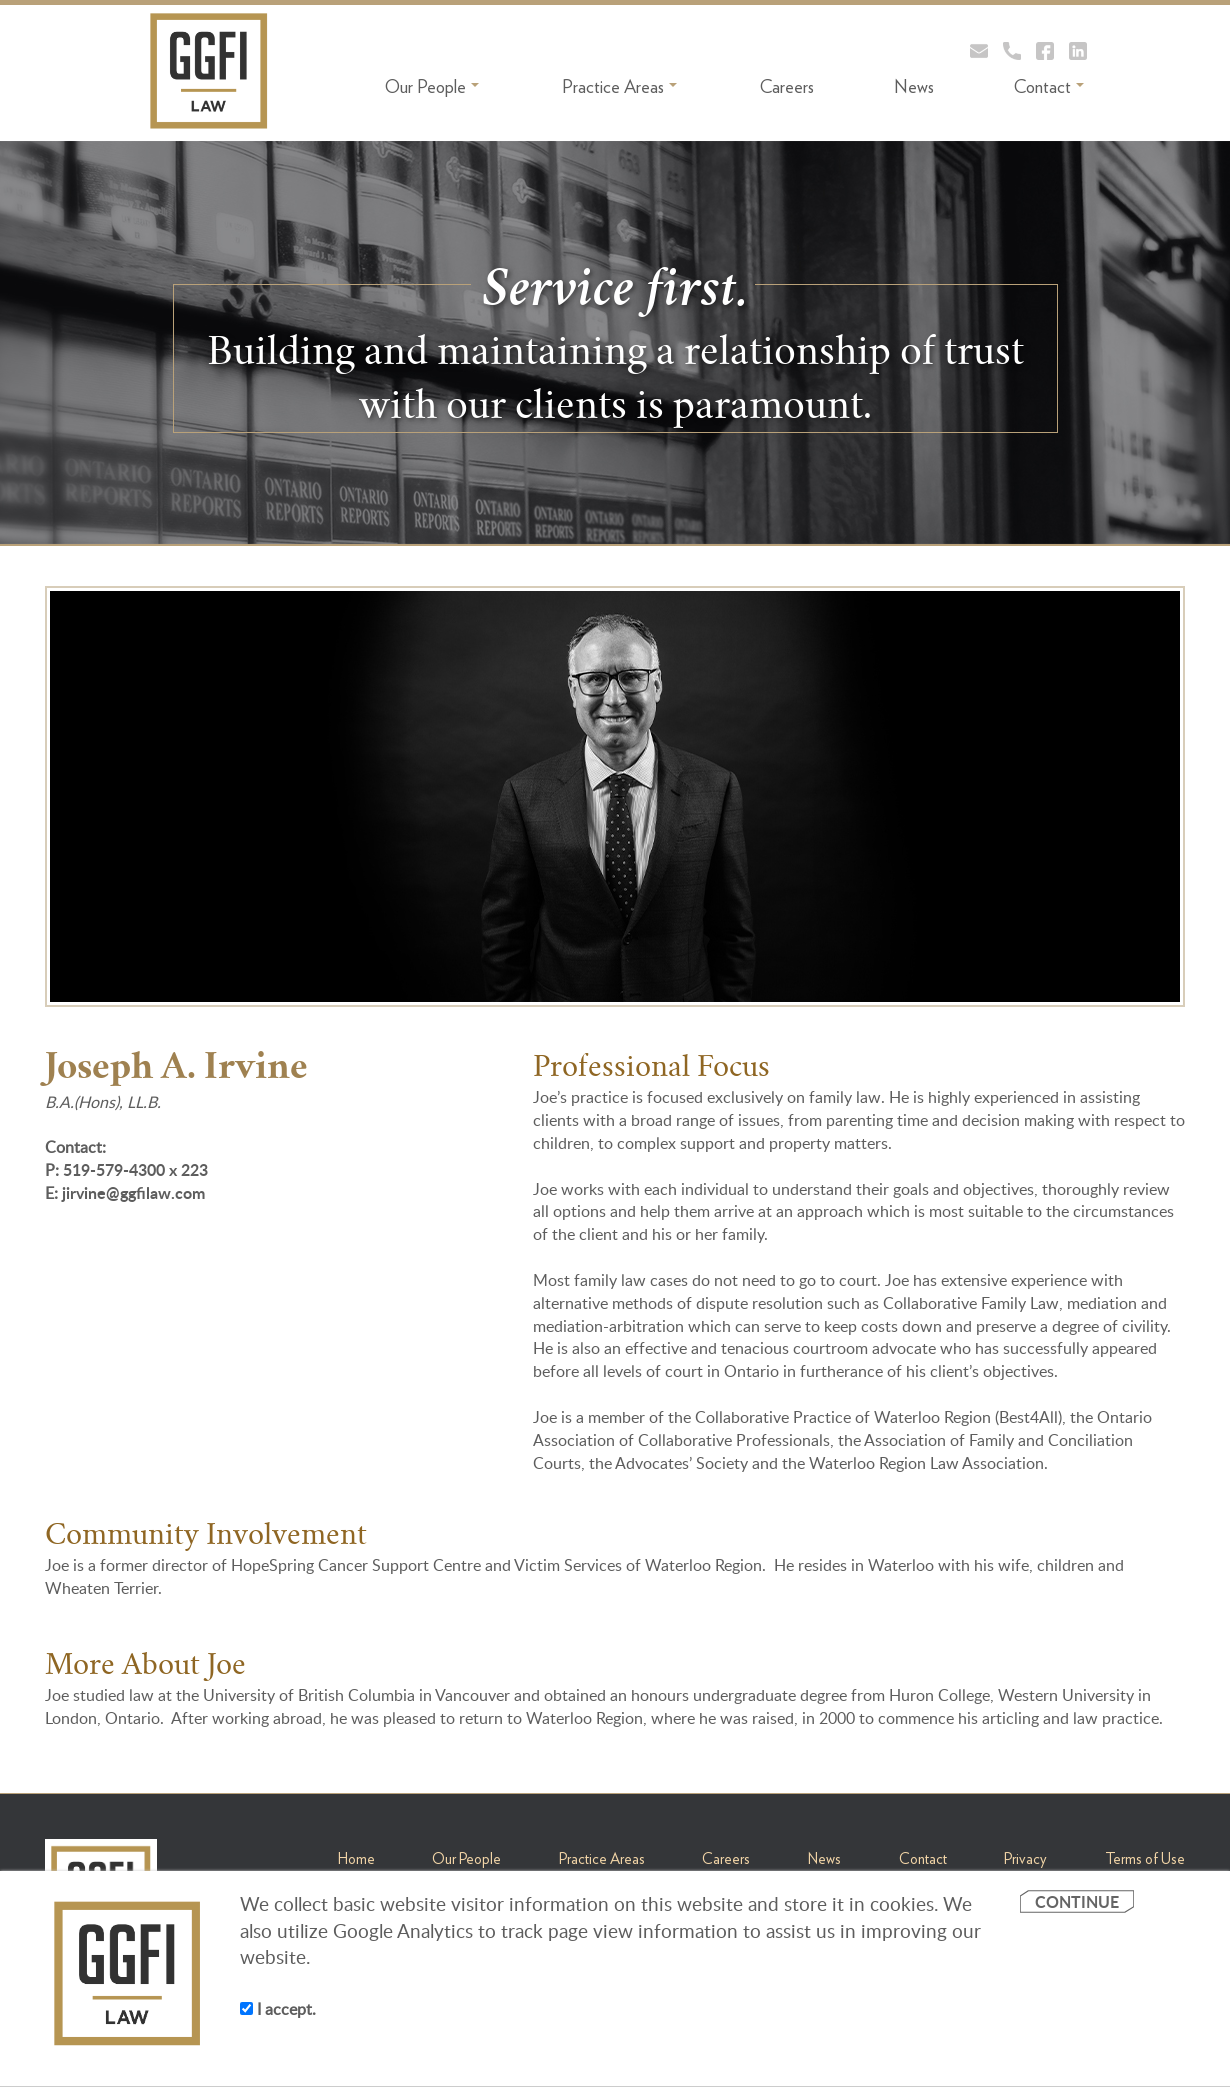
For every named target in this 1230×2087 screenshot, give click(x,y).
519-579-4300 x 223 (135, 1169)
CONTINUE (1077, 1901)
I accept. (278, 2009)
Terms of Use (1145, 1859)
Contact (1049, 86)
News (914, 86)
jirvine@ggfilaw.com (133, 1192)
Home (356, 1859)
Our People (432, 86)
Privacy (1025, 1859)
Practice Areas (619, 86)
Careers (787, 86)
